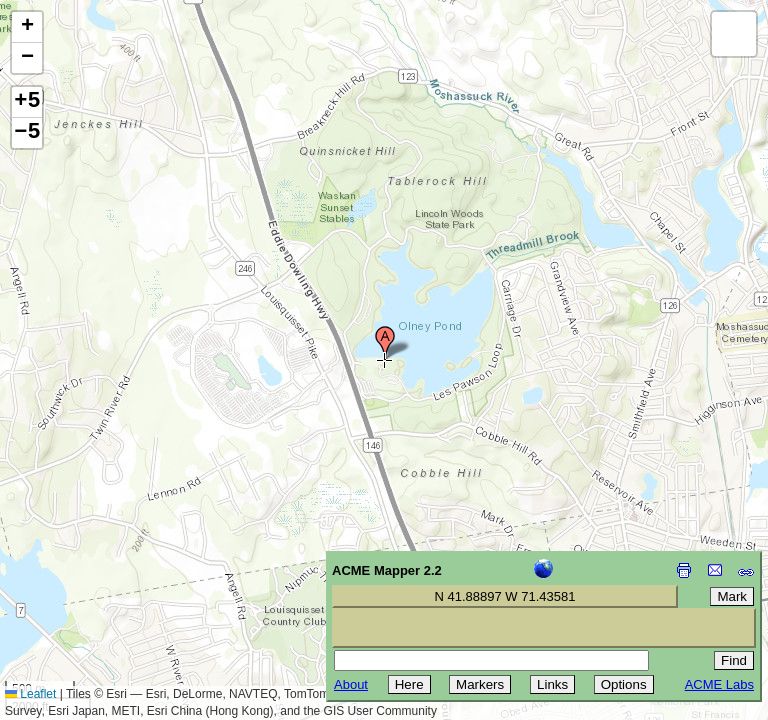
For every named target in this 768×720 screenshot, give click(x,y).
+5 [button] (27, 102)
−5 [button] (27, 133)
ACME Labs (719, 684)
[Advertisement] (106, 578)
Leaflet (30, 694)
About (351, 684)
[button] (385, 343)
